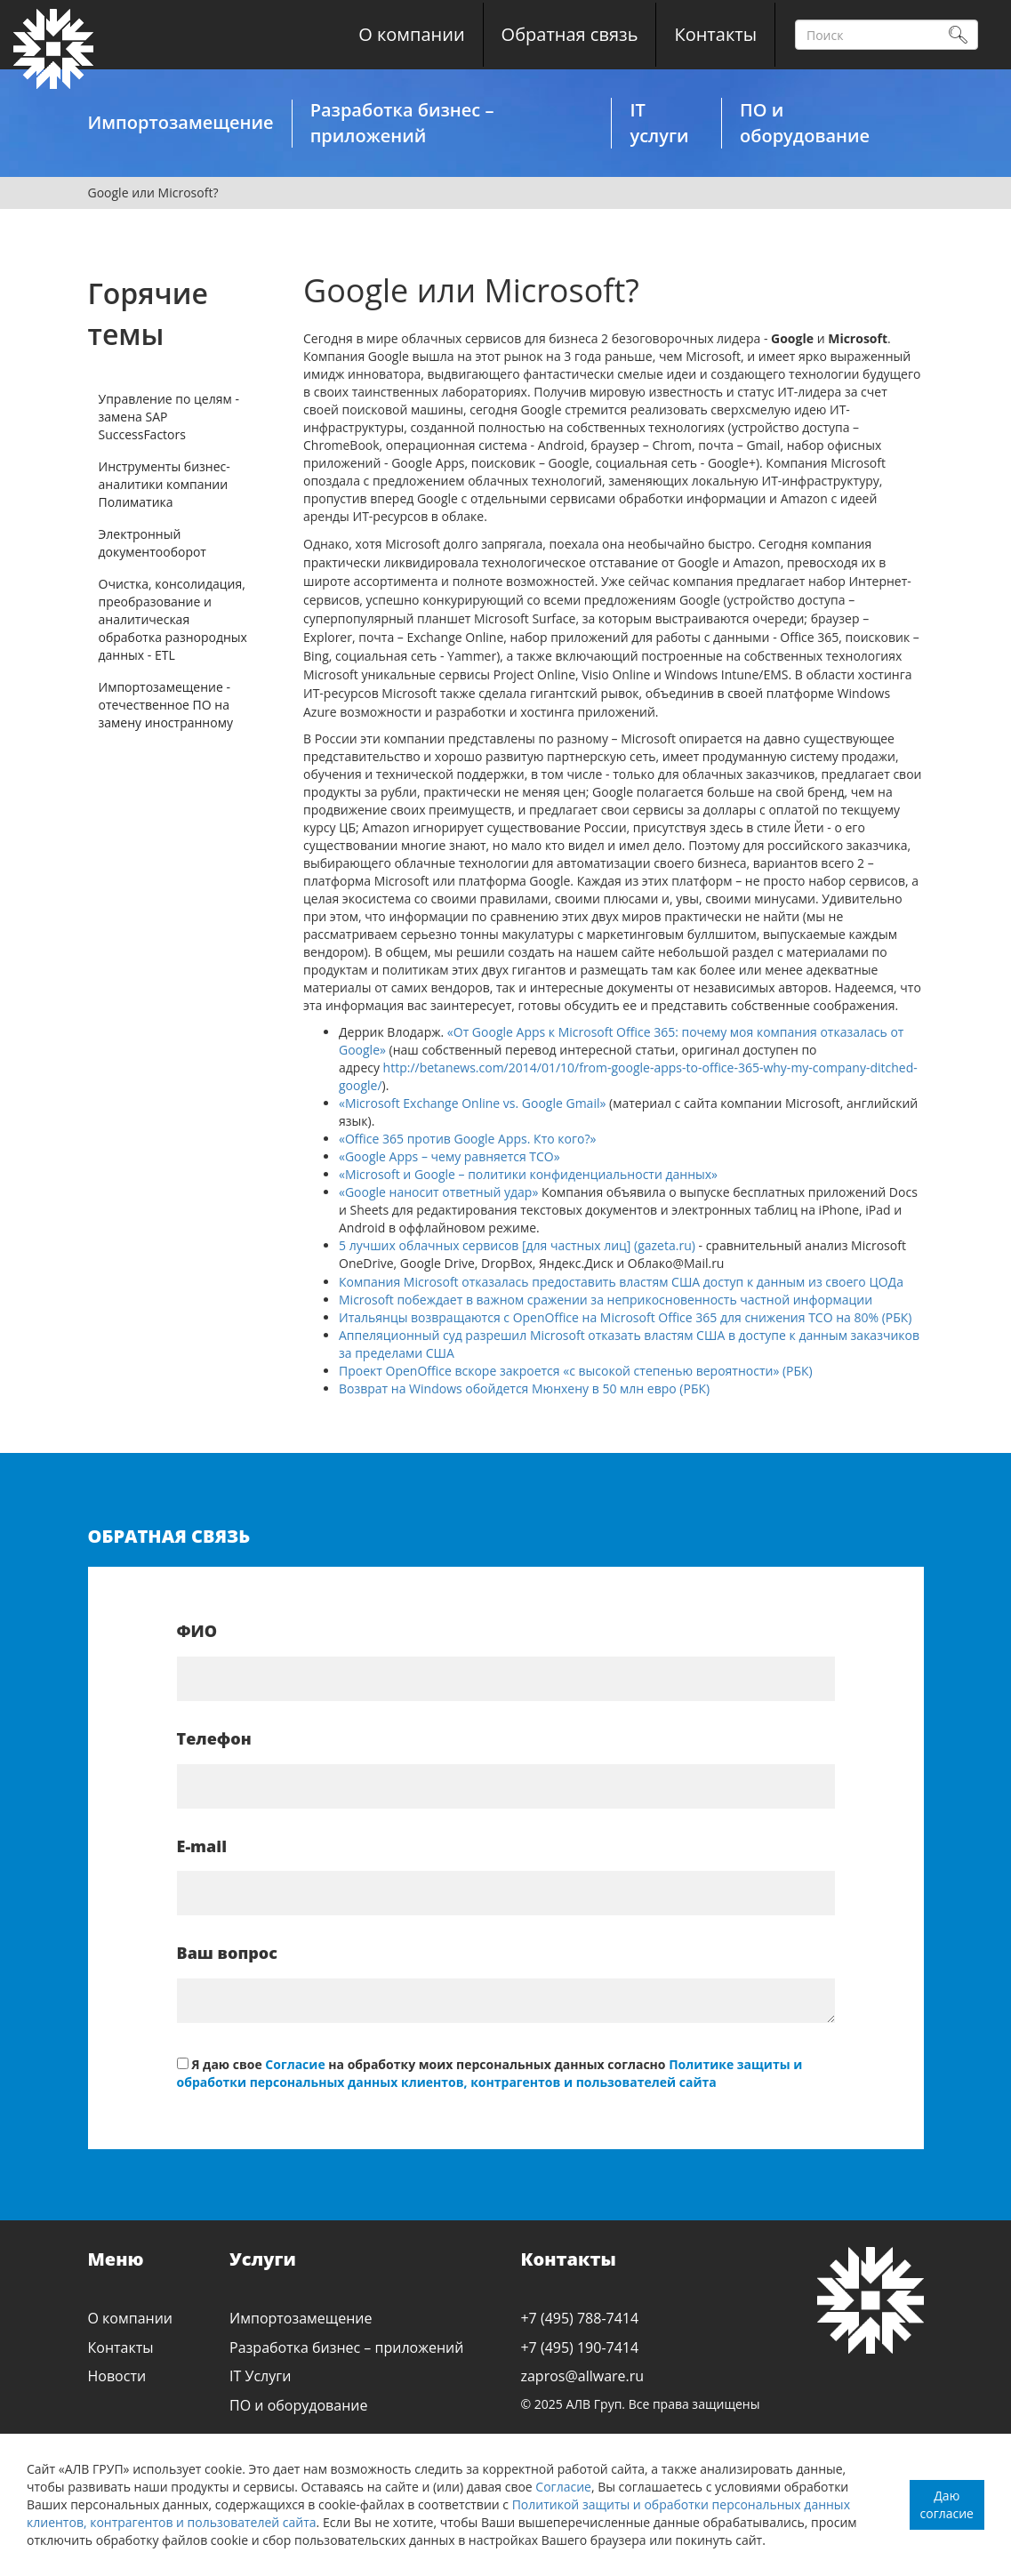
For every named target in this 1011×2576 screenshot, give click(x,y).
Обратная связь (569, 34)
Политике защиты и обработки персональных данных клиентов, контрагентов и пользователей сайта (490, 2073)
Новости (117, 2376)
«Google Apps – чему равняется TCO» (449, 1156)
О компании (411, 34)
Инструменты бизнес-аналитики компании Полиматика (164, 484)
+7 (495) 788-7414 (579, 2318)
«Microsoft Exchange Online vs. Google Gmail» (472, 1103)
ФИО (197, 1630)
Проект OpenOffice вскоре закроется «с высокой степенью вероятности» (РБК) (576, 1370)
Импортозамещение (180, 122)
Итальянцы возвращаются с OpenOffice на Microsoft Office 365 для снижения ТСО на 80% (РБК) (625, 1317)
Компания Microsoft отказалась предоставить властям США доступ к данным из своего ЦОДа (621, 1281)
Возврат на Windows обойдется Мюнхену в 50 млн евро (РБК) (524, 1388)
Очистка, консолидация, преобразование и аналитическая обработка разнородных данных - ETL (173, 619)
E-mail (202, 1846)
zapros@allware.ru (582, 2376)
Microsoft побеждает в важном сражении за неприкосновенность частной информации (605, 1299)
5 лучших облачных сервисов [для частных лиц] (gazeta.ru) (519, 1245)
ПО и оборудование (805, 123)
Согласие (563, 2486)
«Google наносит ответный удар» (438, 1192)
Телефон (214, 1738)
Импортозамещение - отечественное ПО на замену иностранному (166, 704)
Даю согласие (947, 2504)
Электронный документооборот (152, 543)
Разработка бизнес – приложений (402, 123)
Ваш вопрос (227, 1952)
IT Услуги (260, 2376)
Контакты (715, 34)
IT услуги (659, 123)
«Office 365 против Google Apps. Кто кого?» (467, 1138)
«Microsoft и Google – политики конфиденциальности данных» (528, 1174)
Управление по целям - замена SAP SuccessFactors (169, 416)
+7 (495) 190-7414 (579, 2347)
